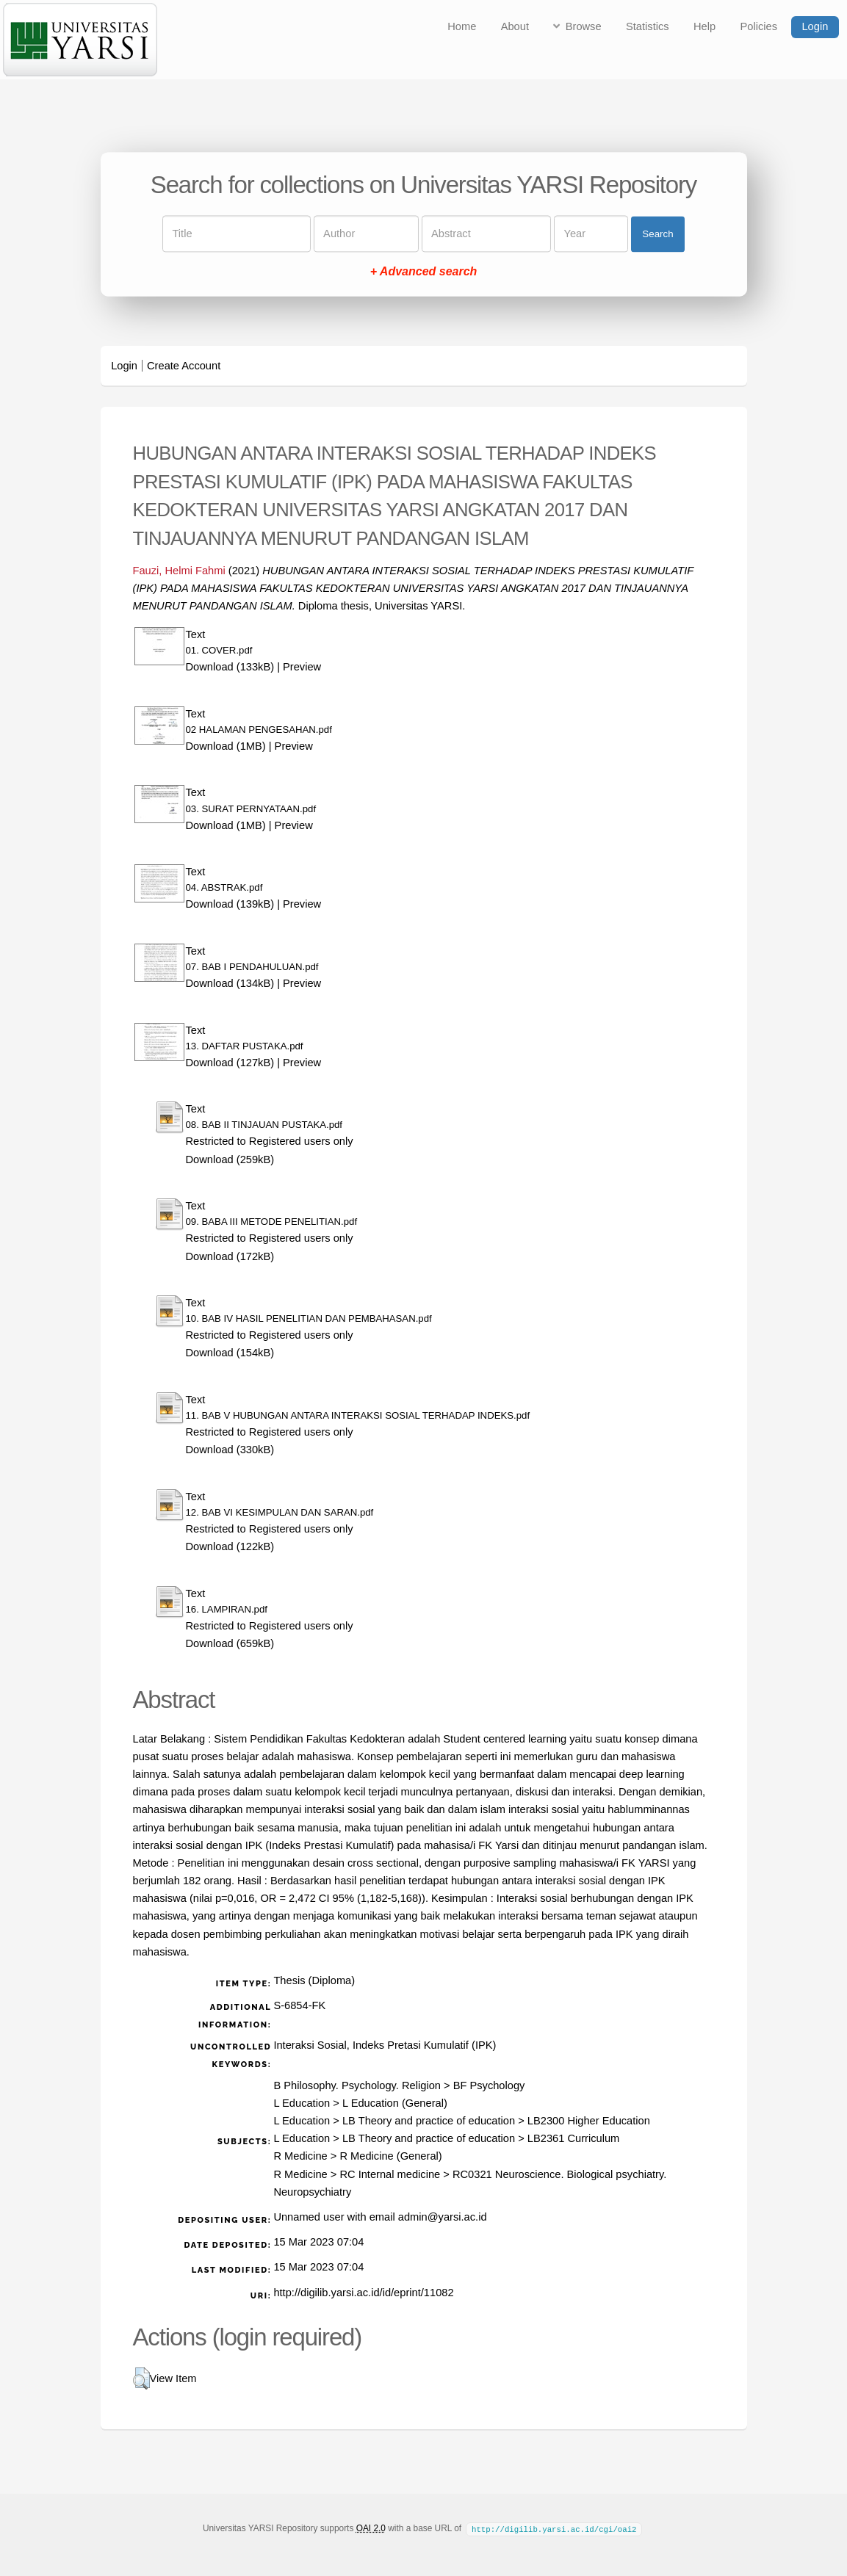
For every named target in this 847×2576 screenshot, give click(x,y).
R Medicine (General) (390, 2156)
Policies (759, 26)
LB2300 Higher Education (588, 2121)
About (515, 26)
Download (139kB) (230, 904)
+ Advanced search (423, 272)
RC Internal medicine (389, 2174)
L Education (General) (394, 2103)
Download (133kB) (230, 667)
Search (657, 233)
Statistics (647, 26)
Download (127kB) (230, 1062)
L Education (301, 2103)
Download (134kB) (230, 983)
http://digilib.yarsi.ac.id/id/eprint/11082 (363, 2292)
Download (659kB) (230, 1643)
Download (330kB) (230, 1449)
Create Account (183, 366)
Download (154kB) (230, 1352)
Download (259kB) (230, 1159)
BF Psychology (489, 2085)
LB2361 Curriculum (573, 2138)
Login (814, 26)
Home (461, 26)
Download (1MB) (226, 746)
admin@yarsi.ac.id (442, 2217)
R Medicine (300, 2156)
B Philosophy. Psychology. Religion (357, 2085)
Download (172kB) (230, 1256)
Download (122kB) (230, 1546)
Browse (584, 26)
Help (704, 26)
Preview (302, 667)
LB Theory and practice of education (428, 2121)
